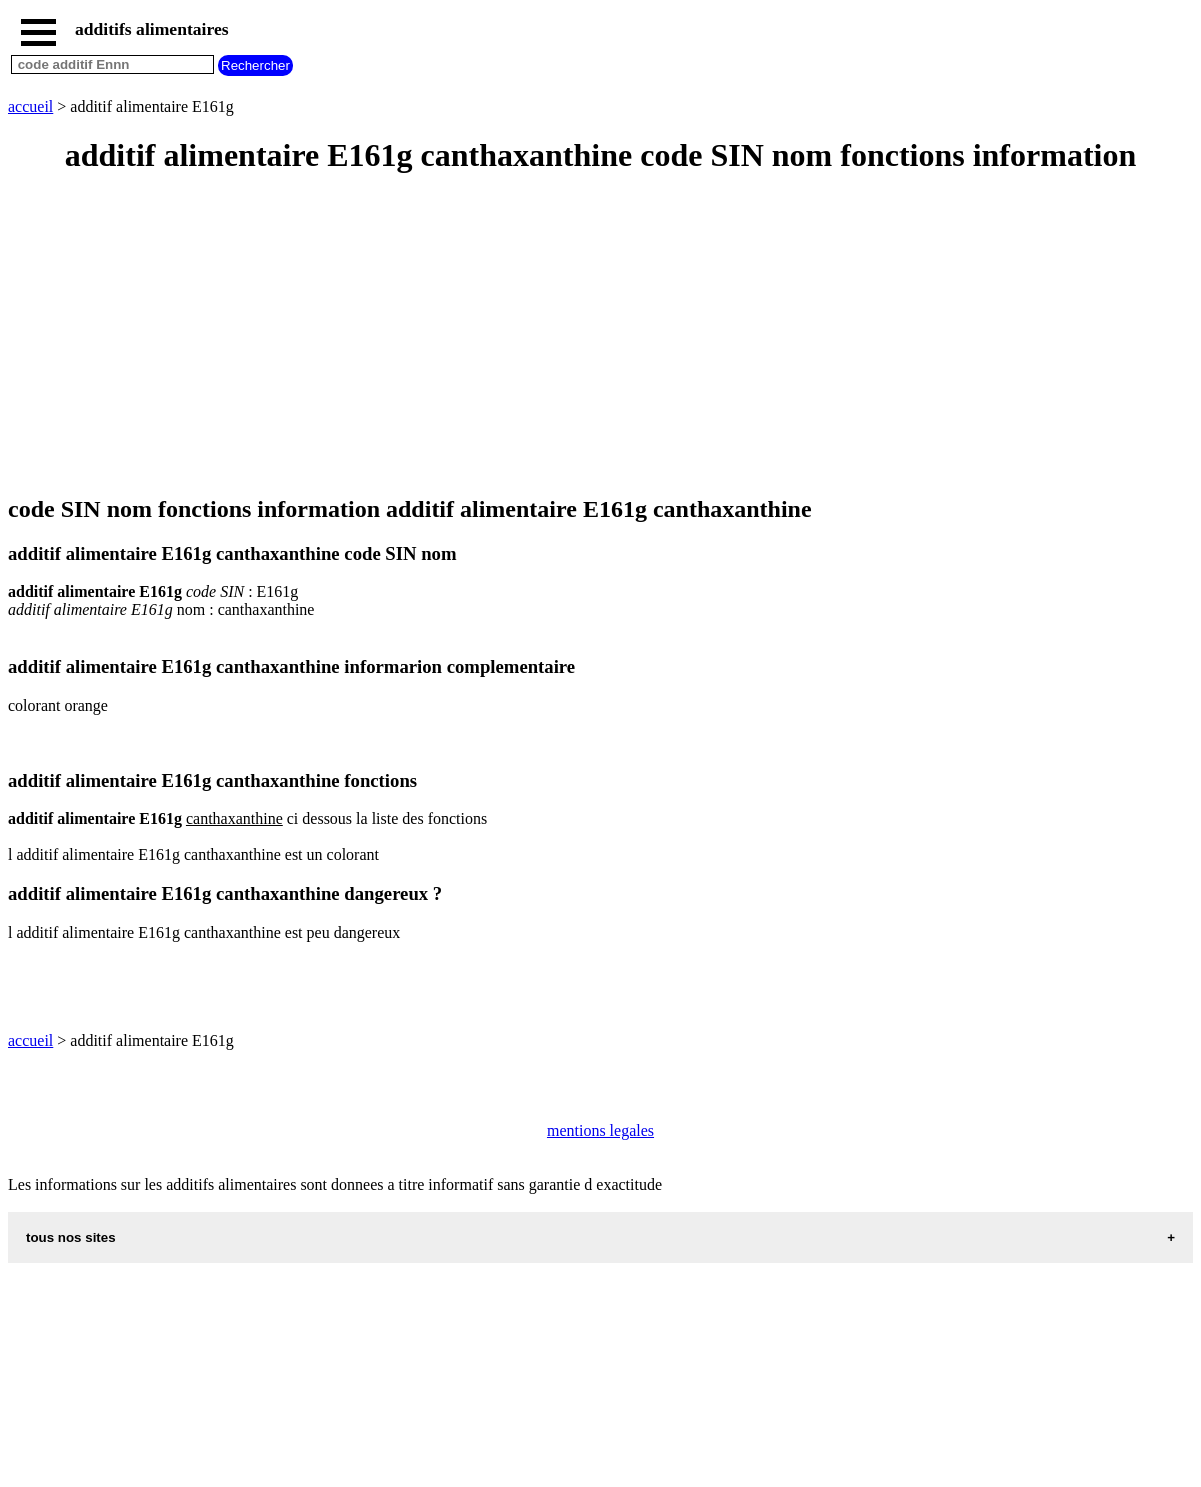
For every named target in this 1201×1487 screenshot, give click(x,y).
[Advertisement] (600, 336)
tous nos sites (71, 1237)
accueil (30, 106)
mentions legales (600, 1130)
